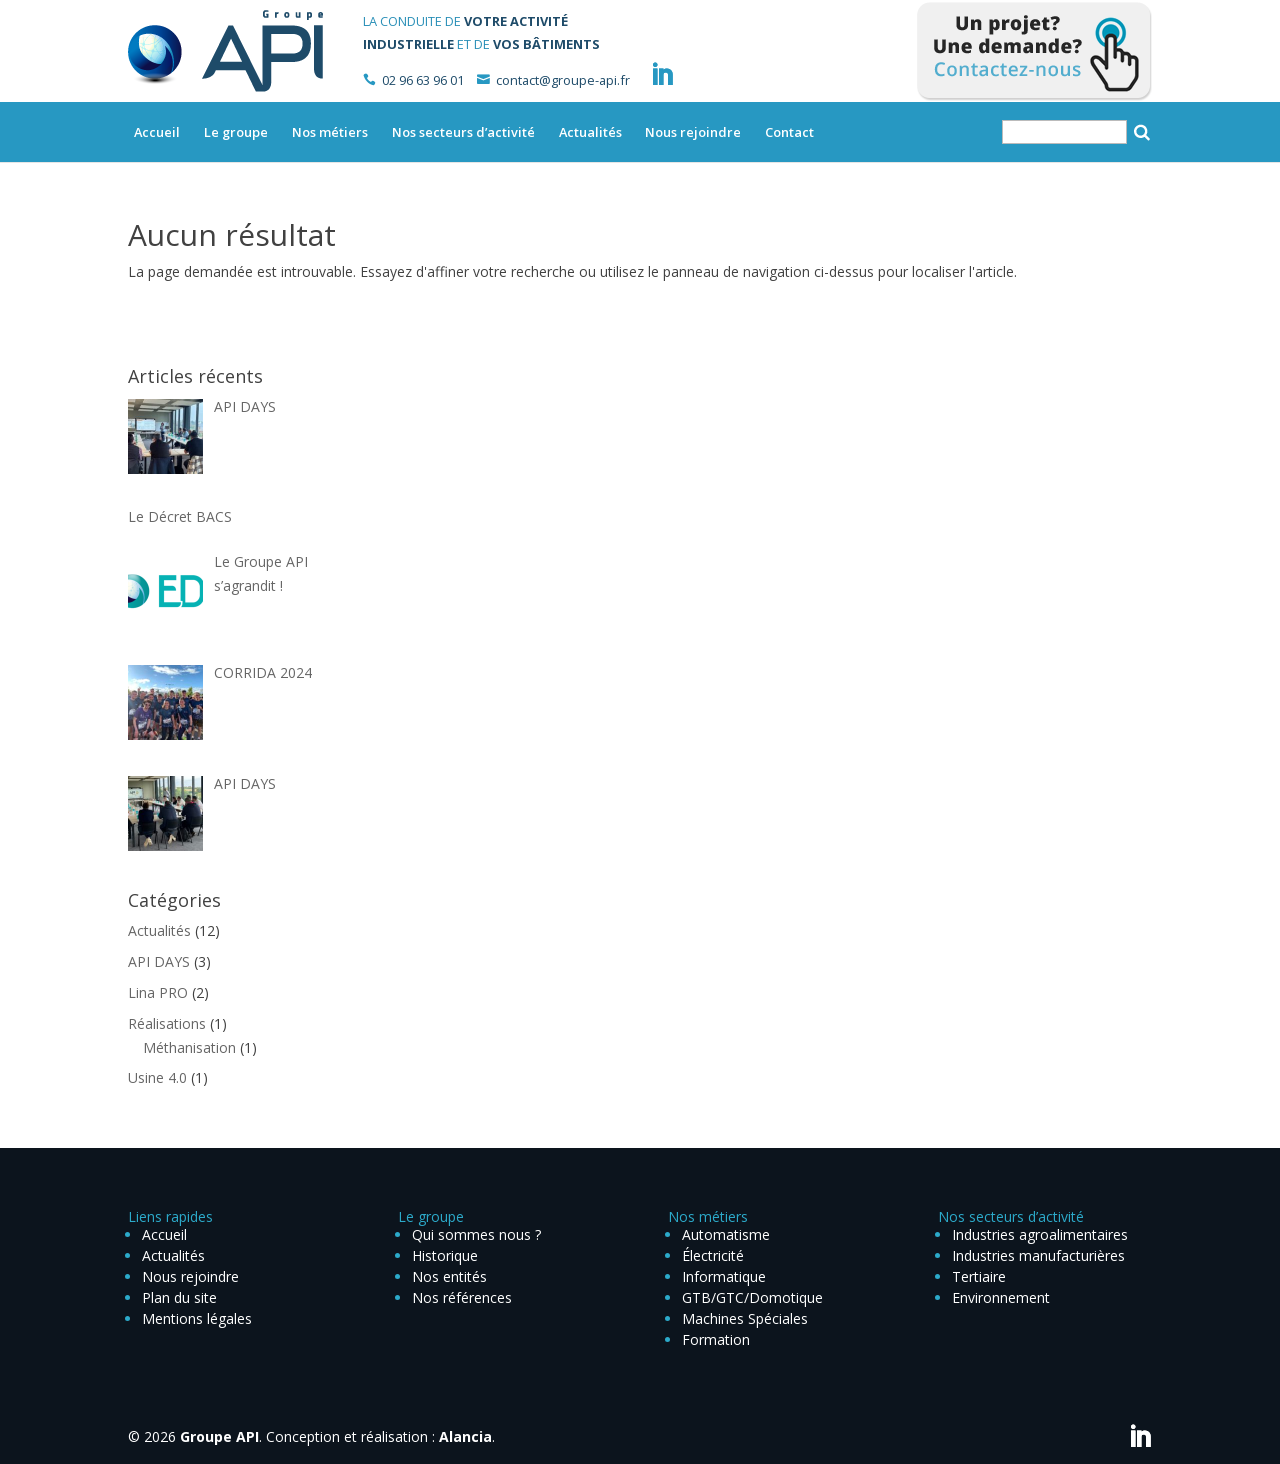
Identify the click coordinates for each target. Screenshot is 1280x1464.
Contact (789, 132)
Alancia (465, 1436)
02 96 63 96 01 (423, 80)
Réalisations (167, 1023)
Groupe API (219, 1436)
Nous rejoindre (693, 132)
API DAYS (159, 961)
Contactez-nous (1034, 51)
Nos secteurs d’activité (463, 132)
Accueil (157, 132)
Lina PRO (158, 992)
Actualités (590, 132)
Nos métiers (330, 132)
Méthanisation (189, 1047)
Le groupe (236, 132)
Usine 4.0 (157, 1077)
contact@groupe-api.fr (563, 80)
